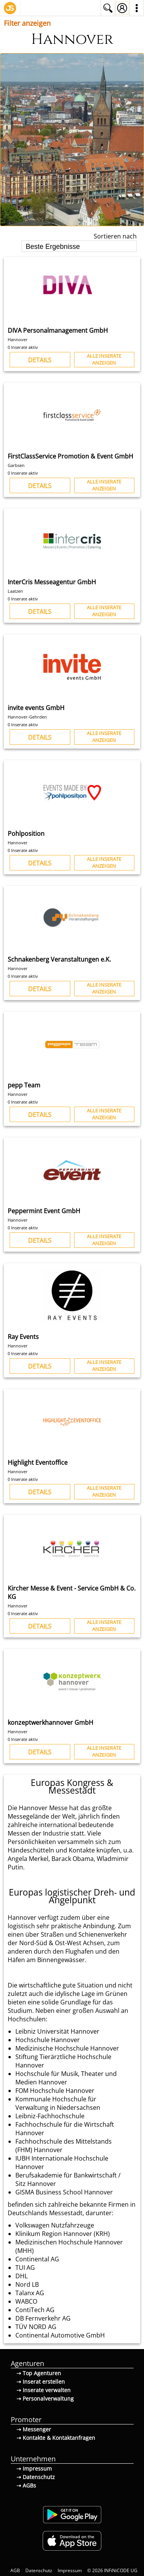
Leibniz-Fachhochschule (49, 2116)
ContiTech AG (35, 2310)
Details (39, 360)
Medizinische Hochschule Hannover (67, 2048)
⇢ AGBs (26, 2485)
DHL (21, 2276)
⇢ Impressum (34, 2468)
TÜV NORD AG (35, 2327)
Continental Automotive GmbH (60, 2335)
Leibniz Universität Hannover (57, 2031)
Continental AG (37, 2259)
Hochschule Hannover (47, 2040)
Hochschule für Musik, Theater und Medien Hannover (66, 2077)
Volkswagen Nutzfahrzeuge (54, 2225)
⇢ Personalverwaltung (45, 2398)
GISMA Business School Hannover (64, 2192)
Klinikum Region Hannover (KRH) (62, 2233)
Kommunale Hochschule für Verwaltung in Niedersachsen (57, 2103)
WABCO (26, 2301)
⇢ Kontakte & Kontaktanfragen (56, 2437)
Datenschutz (38, 2570)
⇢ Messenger (34, 2429)
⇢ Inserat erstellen (41, 2381)
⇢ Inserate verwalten (44, 2390)
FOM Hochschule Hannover (54, 2090)
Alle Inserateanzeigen (104, 359)
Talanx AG (29, 2293)
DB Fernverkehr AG (43, 2318)
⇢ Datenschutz (36, 2477)
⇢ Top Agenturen (39, 2373)
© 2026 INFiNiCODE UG (112, 2570)
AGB (15, 2570)
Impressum (70, 2570)
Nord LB (27, 2284)
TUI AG (25, 2267)
